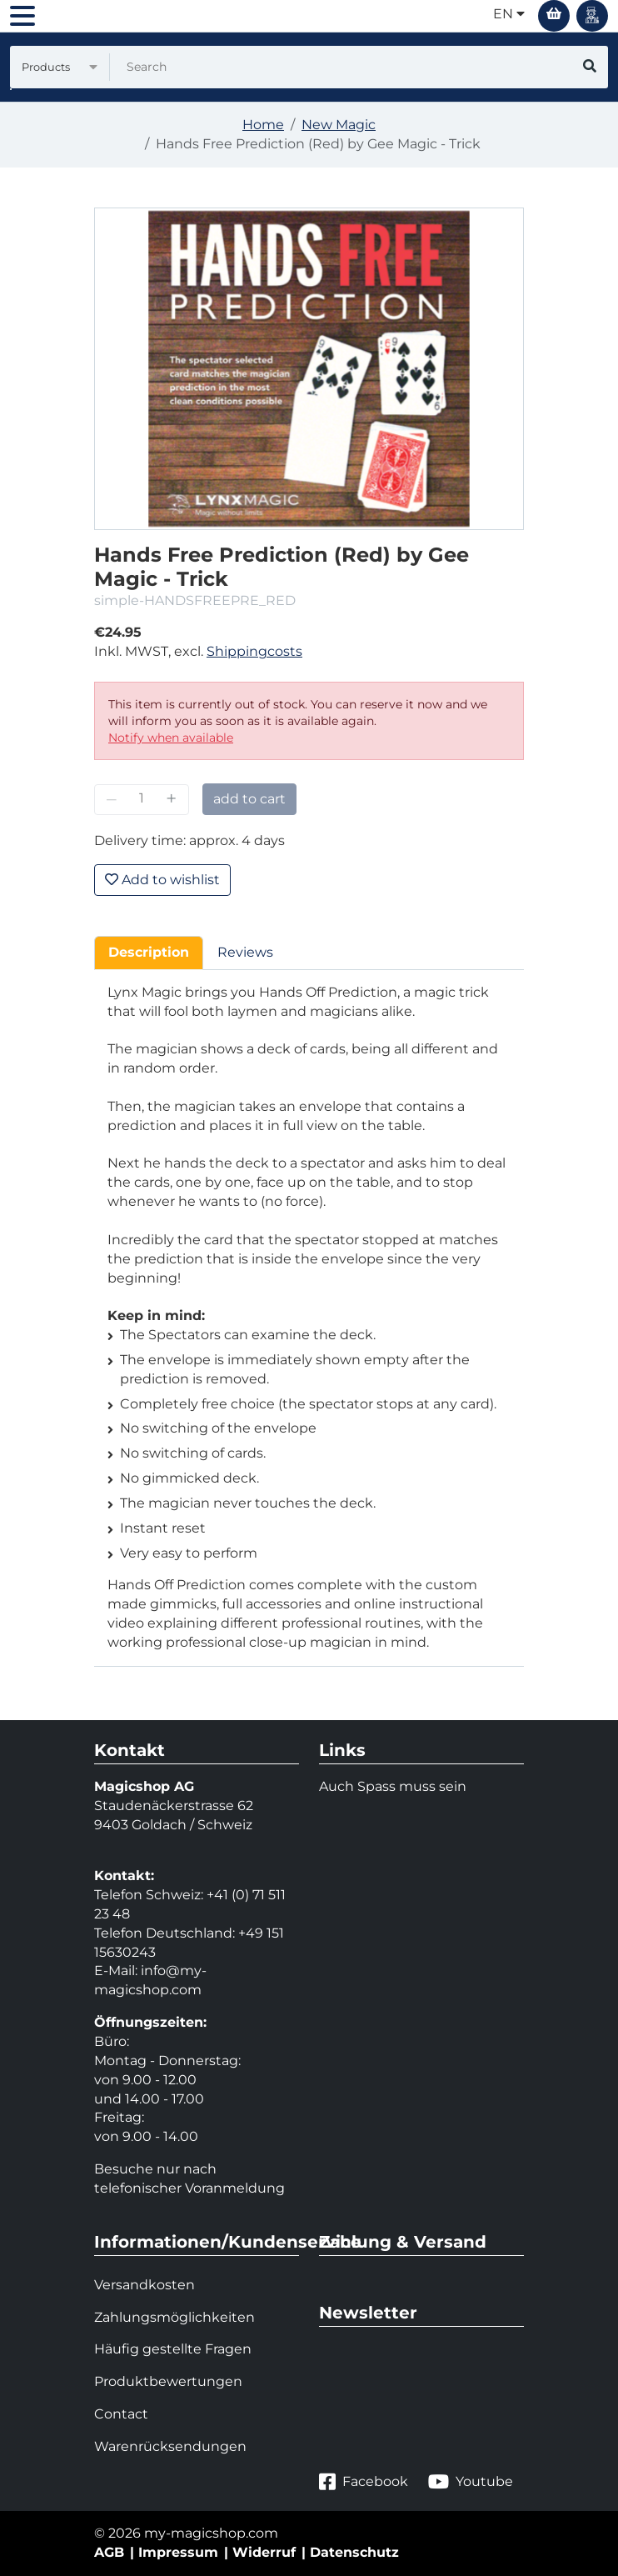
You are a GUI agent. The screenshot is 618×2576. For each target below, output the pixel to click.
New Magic (339, 125)
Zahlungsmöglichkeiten (174, 2317)
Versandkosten (144, 2285)
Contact (121, 2414)
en (509, 14)
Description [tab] (148, 952)
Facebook (363, 2482)
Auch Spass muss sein (392, 1786)
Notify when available (170, 737)
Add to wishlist (162, 880)
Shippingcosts (254, 651)
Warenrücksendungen (170, 2446)
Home (263, 125)
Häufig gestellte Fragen (173, 2349)
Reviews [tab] (245, 952)
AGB (109, 2552)
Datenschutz (354, 2552)
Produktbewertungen (168, 2381)
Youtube (470, 2482)
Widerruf (264, 2552)
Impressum (178, 2552)
